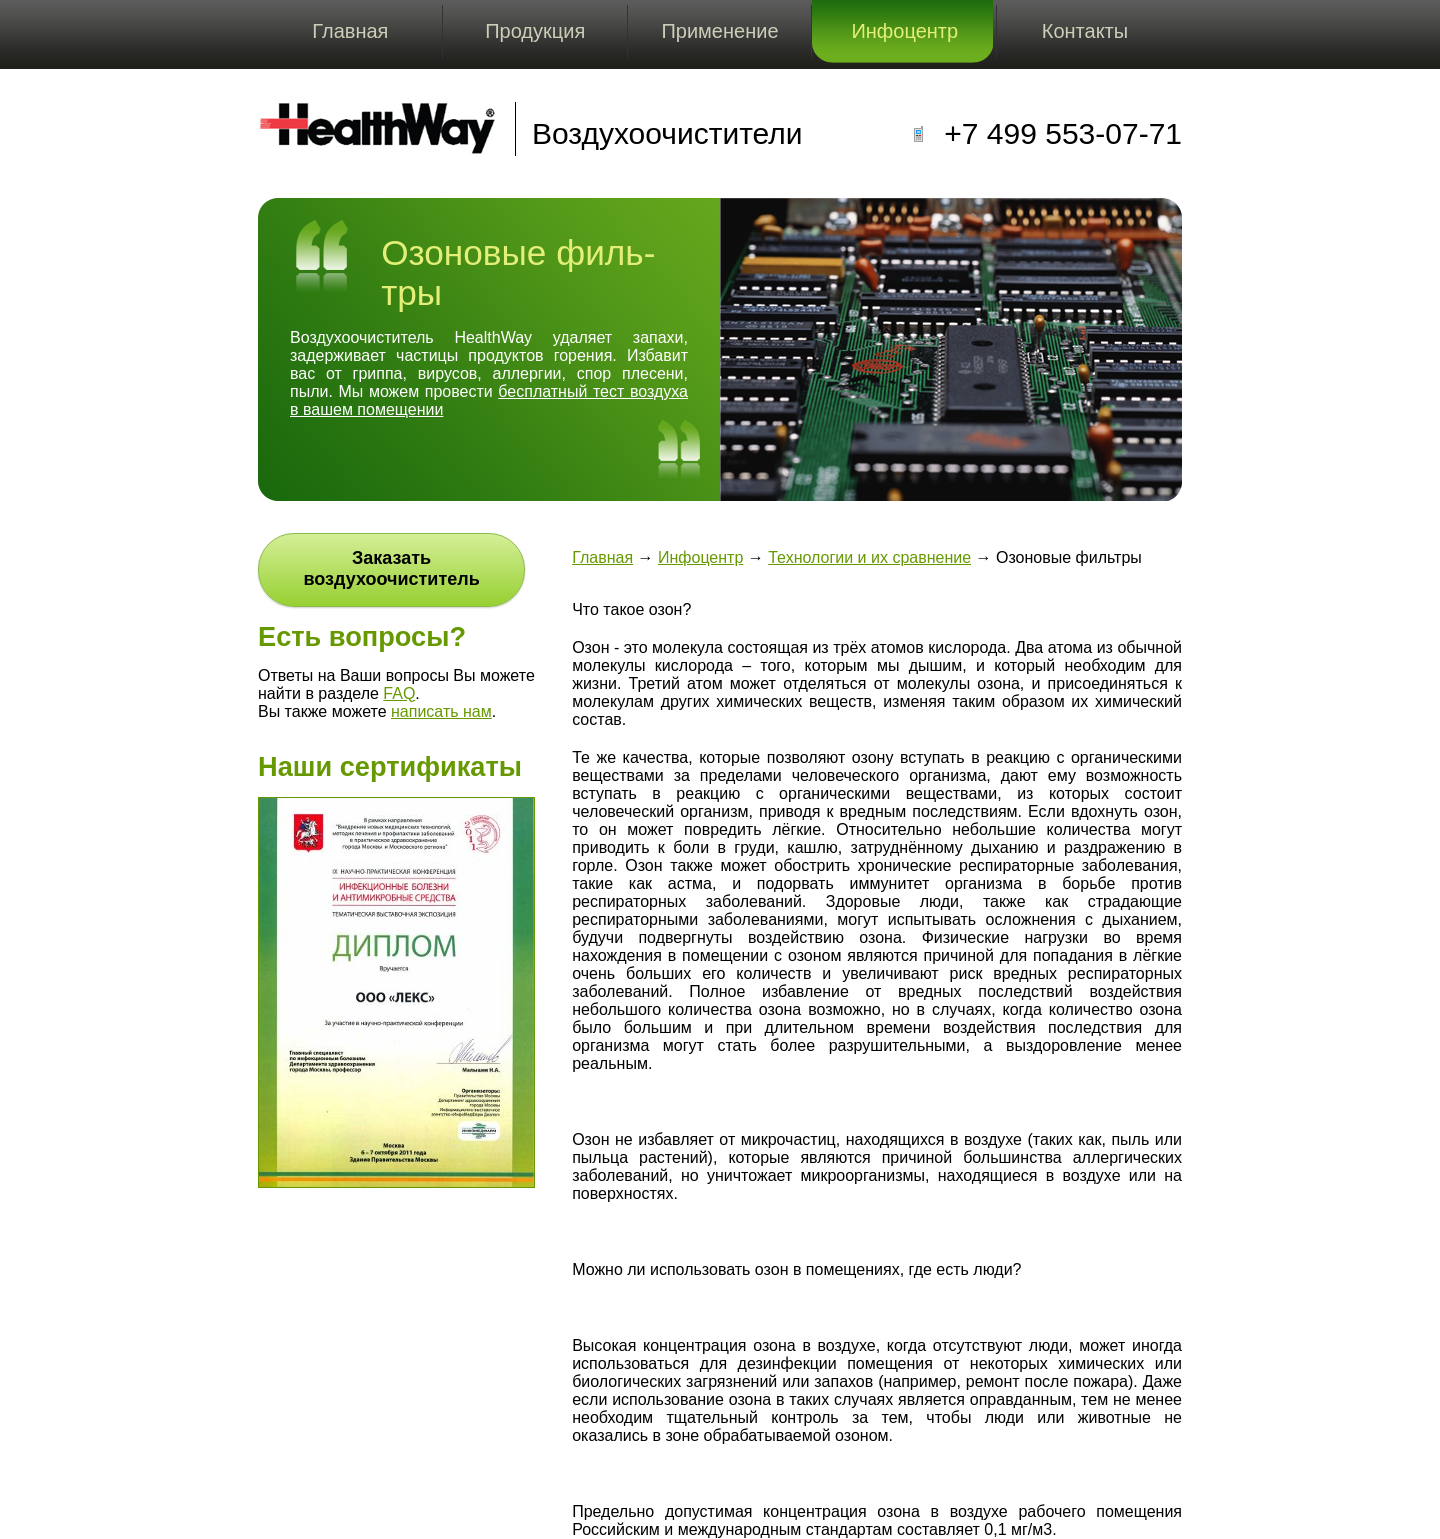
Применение (719, 31)
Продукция (535, 31)
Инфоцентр (904, 31)
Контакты (1085, 31)
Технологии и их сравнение (869, 557)
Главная (350, 31)
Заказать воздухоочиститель (391, 568)
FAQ (399, 693)
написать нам (441, 711)
